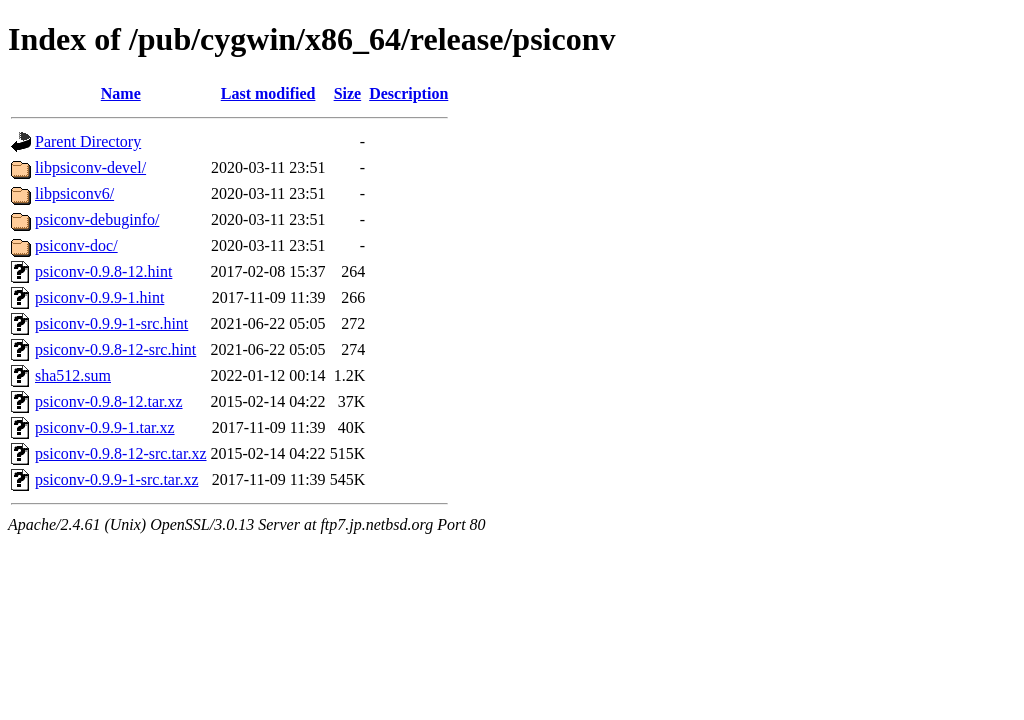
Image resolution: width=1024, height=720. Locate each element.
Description (408, 93)
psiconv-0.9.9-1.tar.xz (105, 427)
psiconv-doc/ (76, 245)
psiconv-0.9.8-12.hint (103, 271)
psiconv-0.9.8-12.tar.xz (109, 401)
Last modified (268, 93)
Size (348, 93)
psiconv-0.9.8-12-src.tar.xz (121, 453)
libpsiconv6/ (74, 193)
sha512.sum (73, 375)
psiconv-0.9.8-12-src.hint (115, 349)
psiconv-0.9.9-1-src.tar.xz (117, 479)
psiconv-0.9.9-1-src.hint (111, 323)
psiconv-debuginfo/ (97, 219)
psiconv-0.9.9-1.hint (99, 297)
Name (121, 93)
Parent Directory (88, 141)
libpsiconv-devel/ (90, 167)
